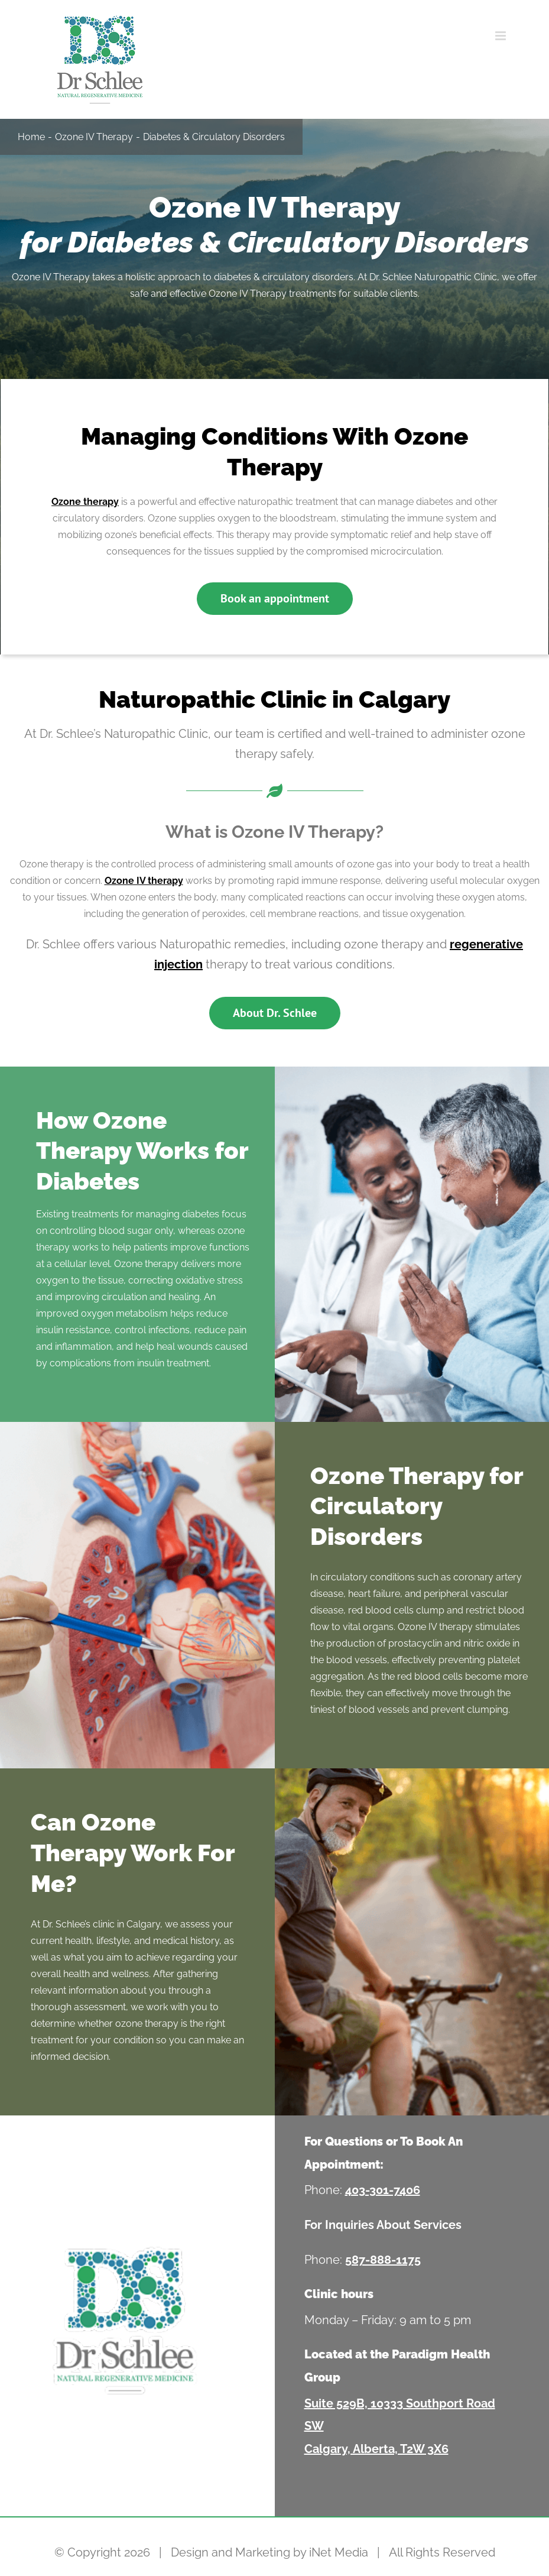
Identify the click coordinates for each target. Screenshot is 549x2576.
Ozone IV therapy (144, 880)
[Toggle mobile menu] (501, 36)
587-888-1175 (383, 2260)
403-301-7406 (382, 2190)
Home (31, 136)
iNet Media (338, 2552)
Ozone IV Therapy (94, 136)
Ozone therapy (85, 501)
